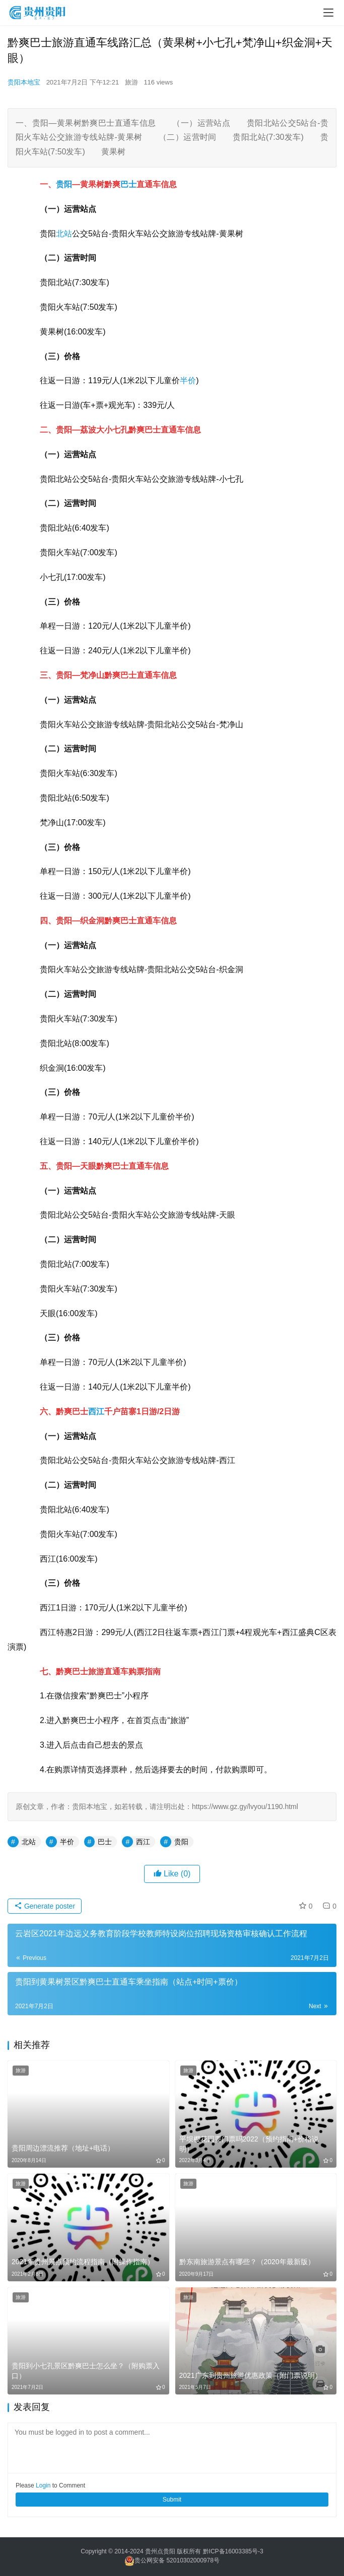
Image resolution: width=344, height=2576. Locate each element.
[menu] (328, 13)
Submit (172, 2499)
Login (43, 2485)
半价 (188, 380)
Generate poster (44, 1906)
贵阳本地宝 (24, 82)
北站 (64, 233)
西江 (96, 1411)
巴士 (128, 184)
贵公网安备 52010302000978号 (177, 2560)
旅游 (131, 82)
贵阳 (64, 184)
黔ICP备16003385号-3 (233, 2551)
